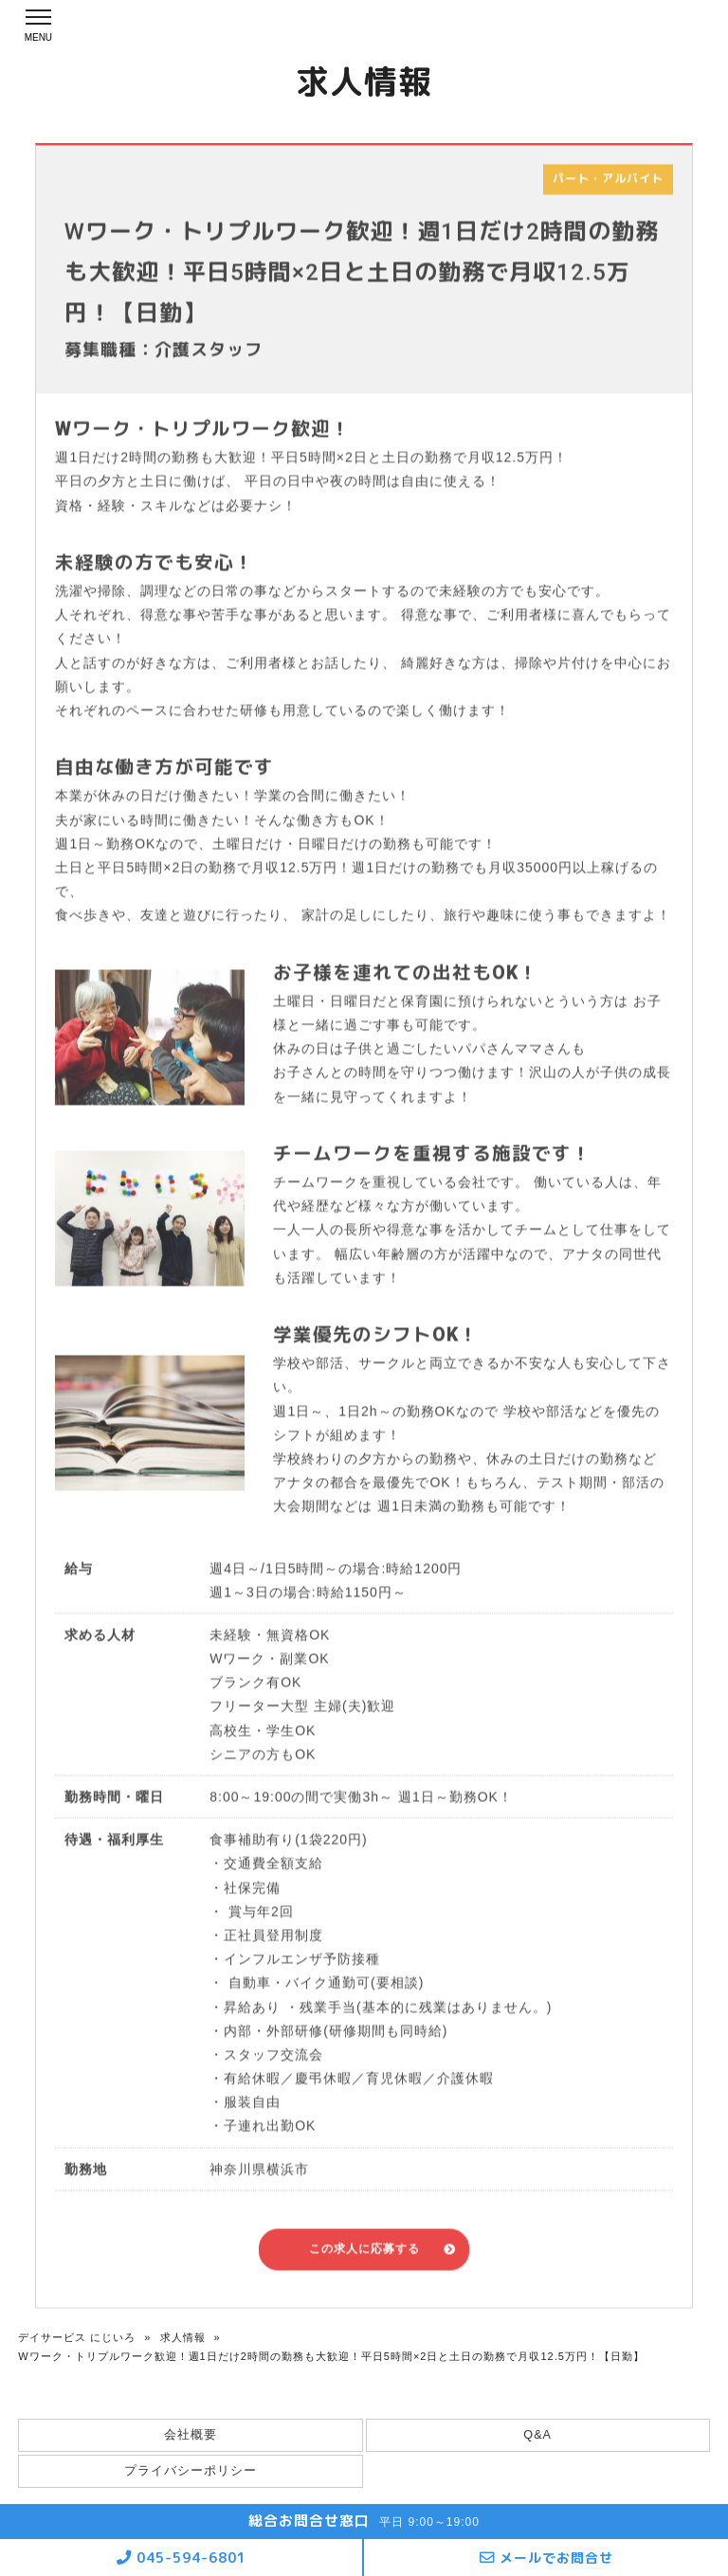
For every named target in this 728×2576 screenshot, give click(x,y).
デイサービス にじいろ (77, 2337)
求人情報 (183, 2337)
